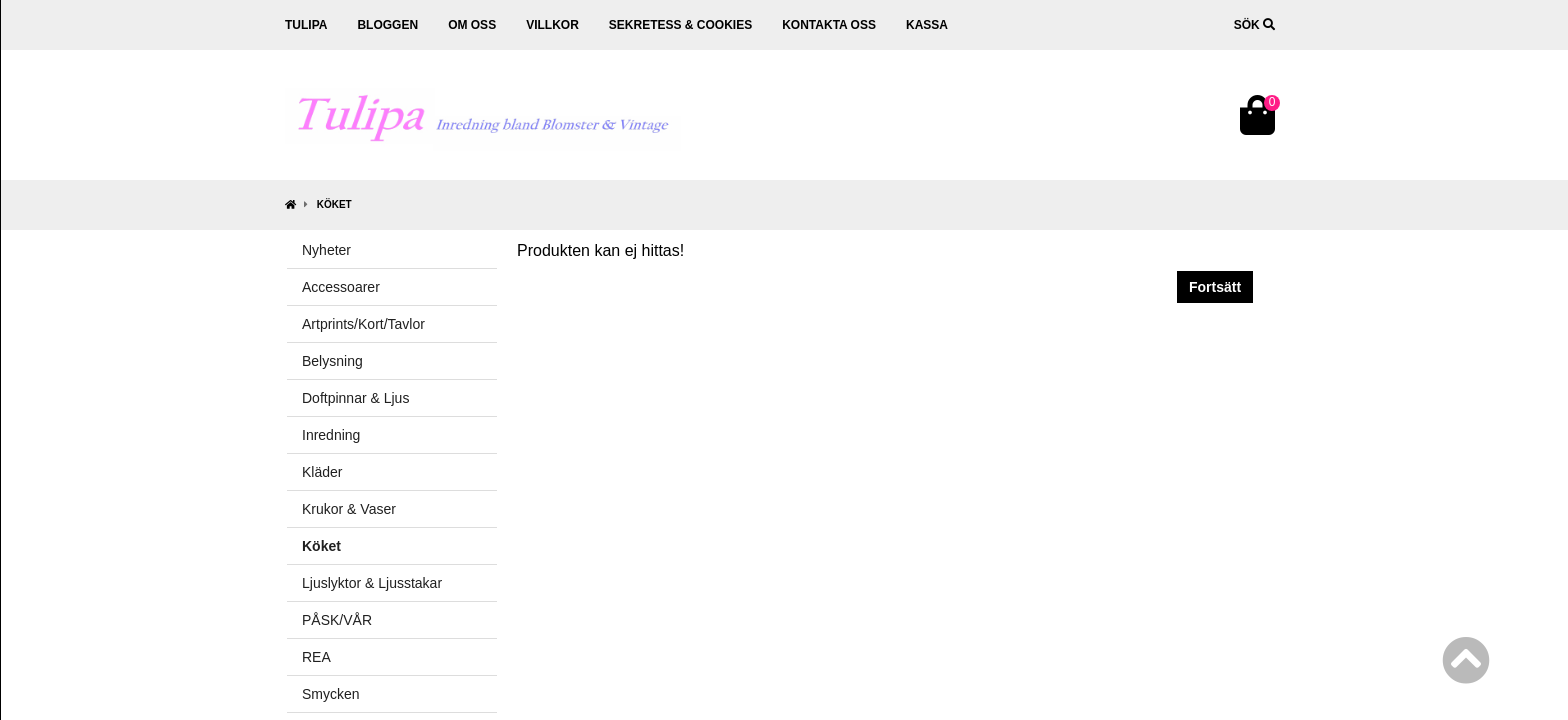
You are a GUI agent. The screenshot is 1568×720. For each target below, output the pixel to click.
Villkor (552, 25)
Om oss (472, 25)
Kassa (927, 25)
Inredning (331, 435)
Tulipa (306, 25)
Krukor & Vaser (349, 509)
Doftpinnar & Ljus (355, 398)
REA (316, 657)
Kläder (322, 472)
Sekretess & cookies (680, 25)
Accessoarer (341, 287)
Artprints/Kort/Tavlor (363, 324)
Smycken (331, 694)
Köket (334, 204)
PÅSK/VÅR (337, 620)
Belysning (332, 361)
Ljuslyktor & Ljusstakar (372, 583)
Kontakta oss (829, 25)
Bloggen (387, 25)
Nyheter (326, 250)
